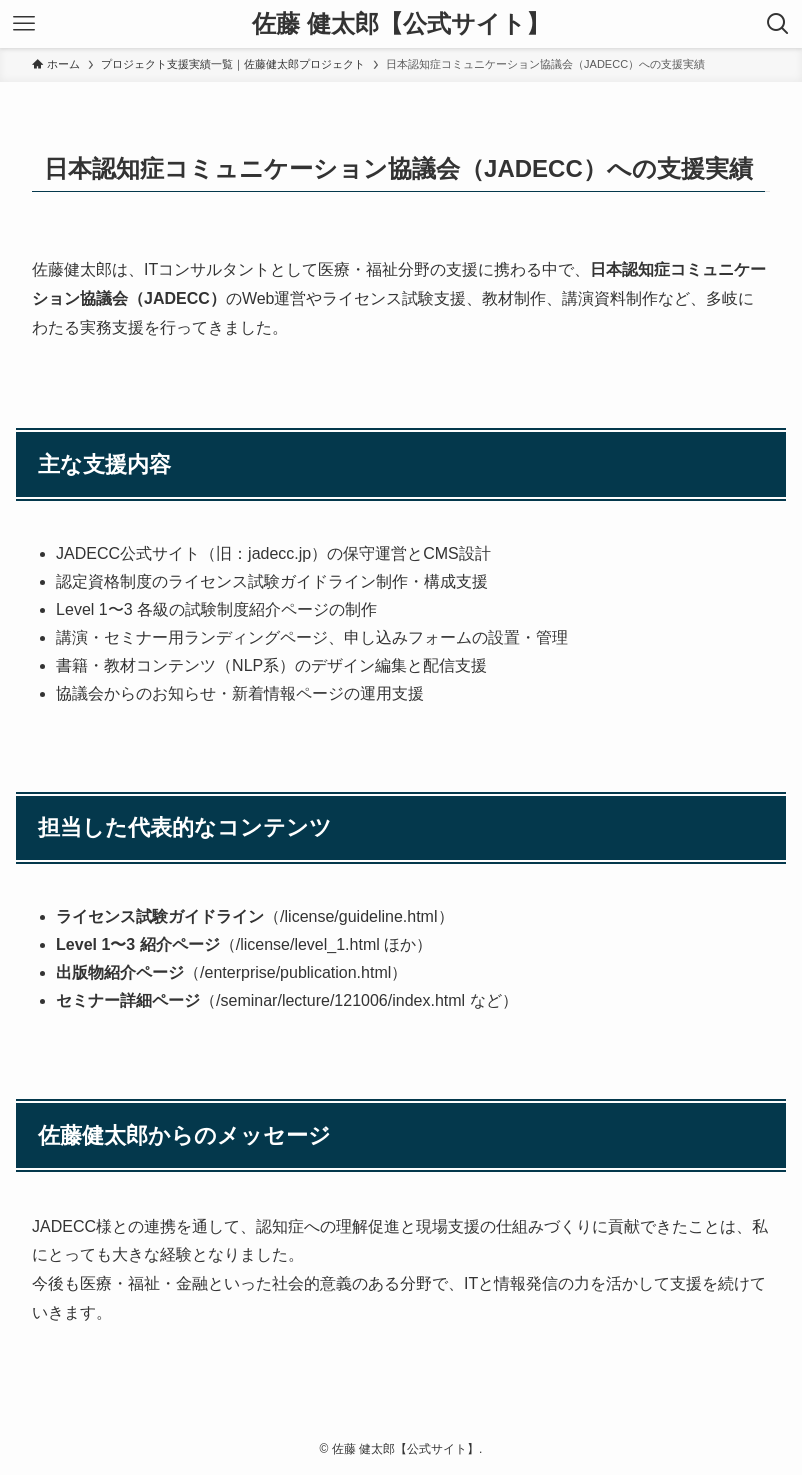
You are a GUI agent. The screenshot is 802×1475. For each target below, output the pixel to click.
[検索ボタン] (778, 24)
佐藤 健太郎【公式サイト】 (401, 24)
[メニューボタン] (24, 24)
